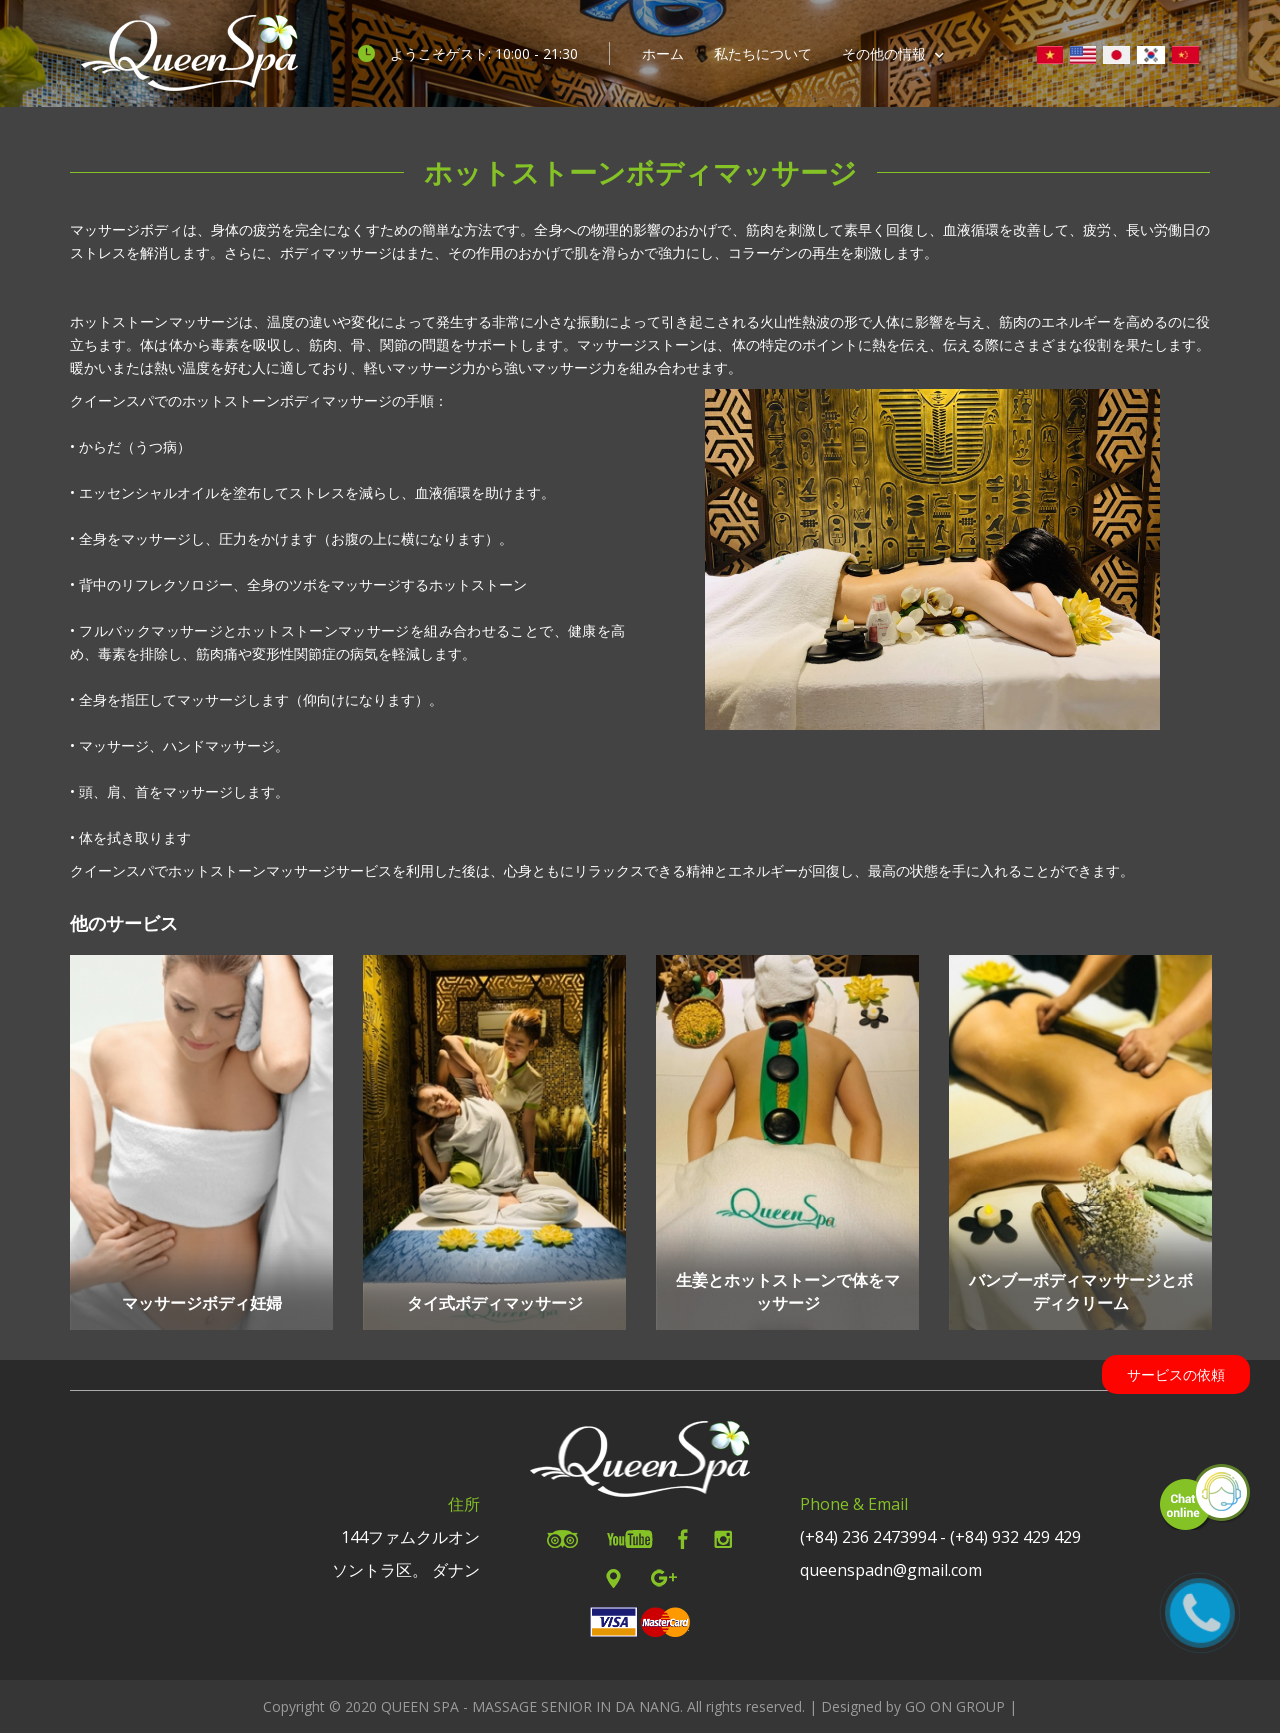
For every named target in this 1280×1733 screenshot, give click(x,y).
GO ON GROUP (955, 1706)
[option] (201, 1142)
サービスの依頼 (1176, 1374)
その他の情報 (893, 53)
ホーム (663, 53)
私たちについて (763, 53)
